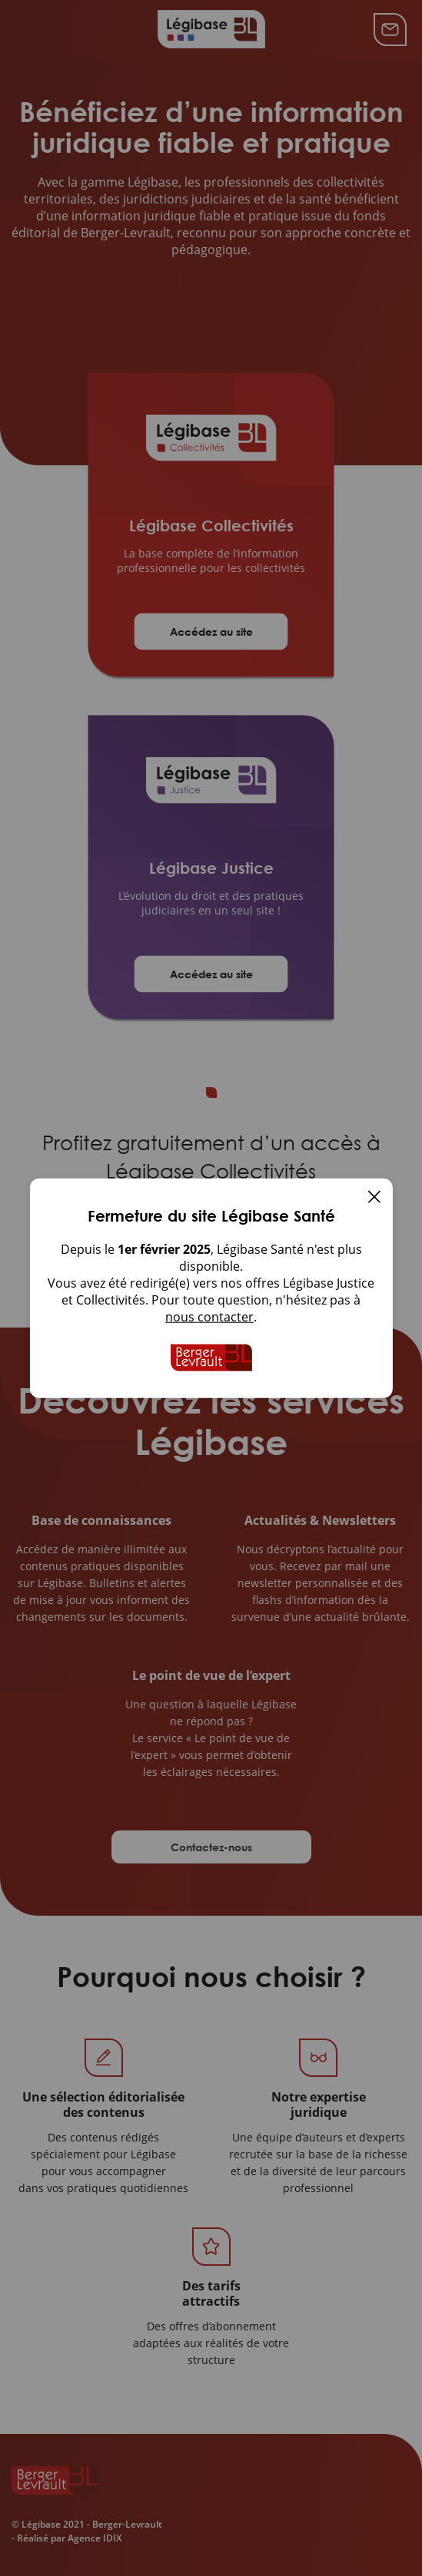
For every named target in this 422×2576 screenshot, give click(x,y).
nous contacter (209, 1316)
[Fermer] (374, 1197)
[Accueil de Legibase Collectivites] (211, 1357)
